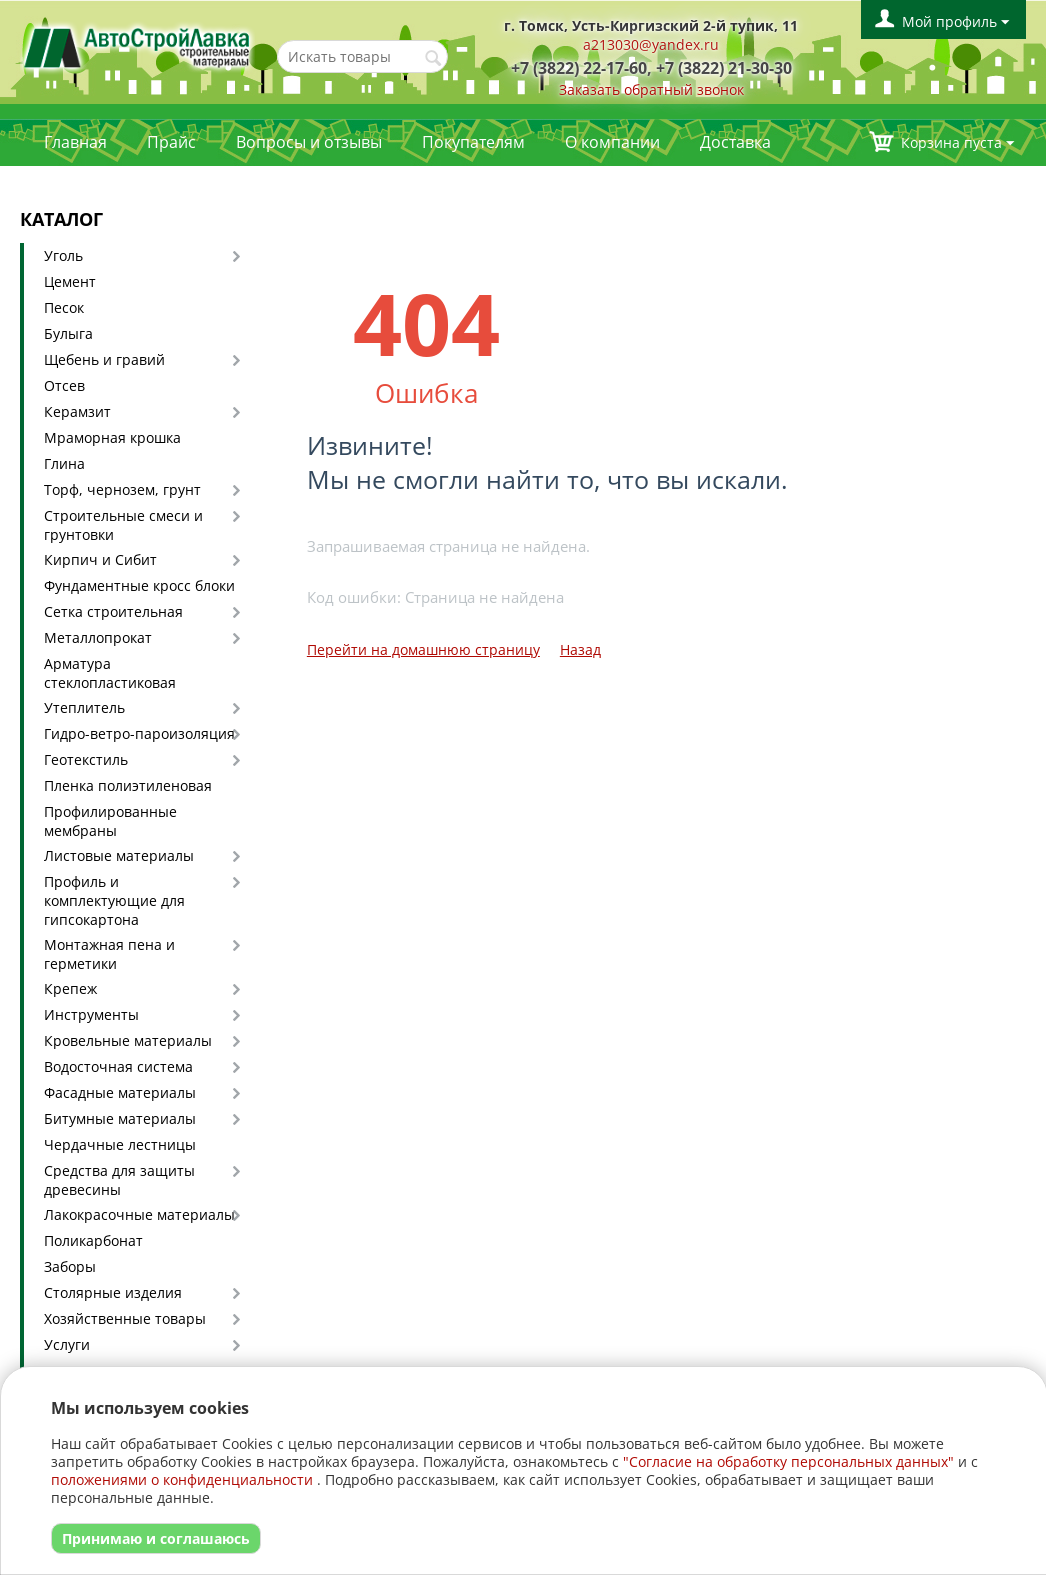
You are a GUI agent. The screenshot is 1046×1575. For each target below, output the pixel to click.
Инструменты (91, 1014)
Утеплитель (84, 707)
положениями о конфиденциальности (182, 1479)
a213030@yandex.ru (651, 44)
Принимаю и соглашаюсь (156, 1538)
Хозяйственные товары (125, 1318)
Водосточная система (118, 1066)
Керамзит (77, 411)
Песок (64, 307)
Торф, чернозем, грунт (122, 489)
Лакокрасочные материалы (139, 1214)
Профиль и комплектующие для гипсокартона (114, 900)
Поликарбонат (93, 1240)
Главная (75, 142)
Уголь (63, 255)
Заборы (70, 1266)
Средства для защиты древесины (119, 1180)
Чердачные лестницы (120, 1144)
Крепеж (70, 988)
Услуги (67, 1344)
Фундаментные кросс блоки (139, 585)
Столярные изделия (113, 1292)
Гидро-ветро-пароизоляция (139, 733)
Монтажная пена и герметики (109, 954)
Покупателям (473, 142)
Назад (580, 649)
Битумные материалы (120, 1118)
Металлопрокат (98, 637)
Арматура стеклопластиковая (110, 673)
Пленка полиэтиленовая (128, 785)
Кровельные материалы (128, 1040)
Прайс (171, 142)
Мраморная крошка (112, 437)
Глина (64, 463)
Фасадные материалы (120, 1092)
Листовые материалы (119, 855)
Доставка (735, 142)
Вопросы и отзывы (309, 142)
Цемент (70, 281)
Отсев (64, 385)
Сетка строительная (113, 611)
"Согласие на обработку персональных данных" (788, 1461)
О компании (612, 142)
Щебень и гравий (104, 359)
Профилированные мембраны (110, 821)
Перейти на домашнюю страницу (423, 649)
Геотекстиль (86, 759)
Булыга (68, 333)
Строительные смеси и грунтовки (123, 525)
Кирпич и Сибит (100, 559)
